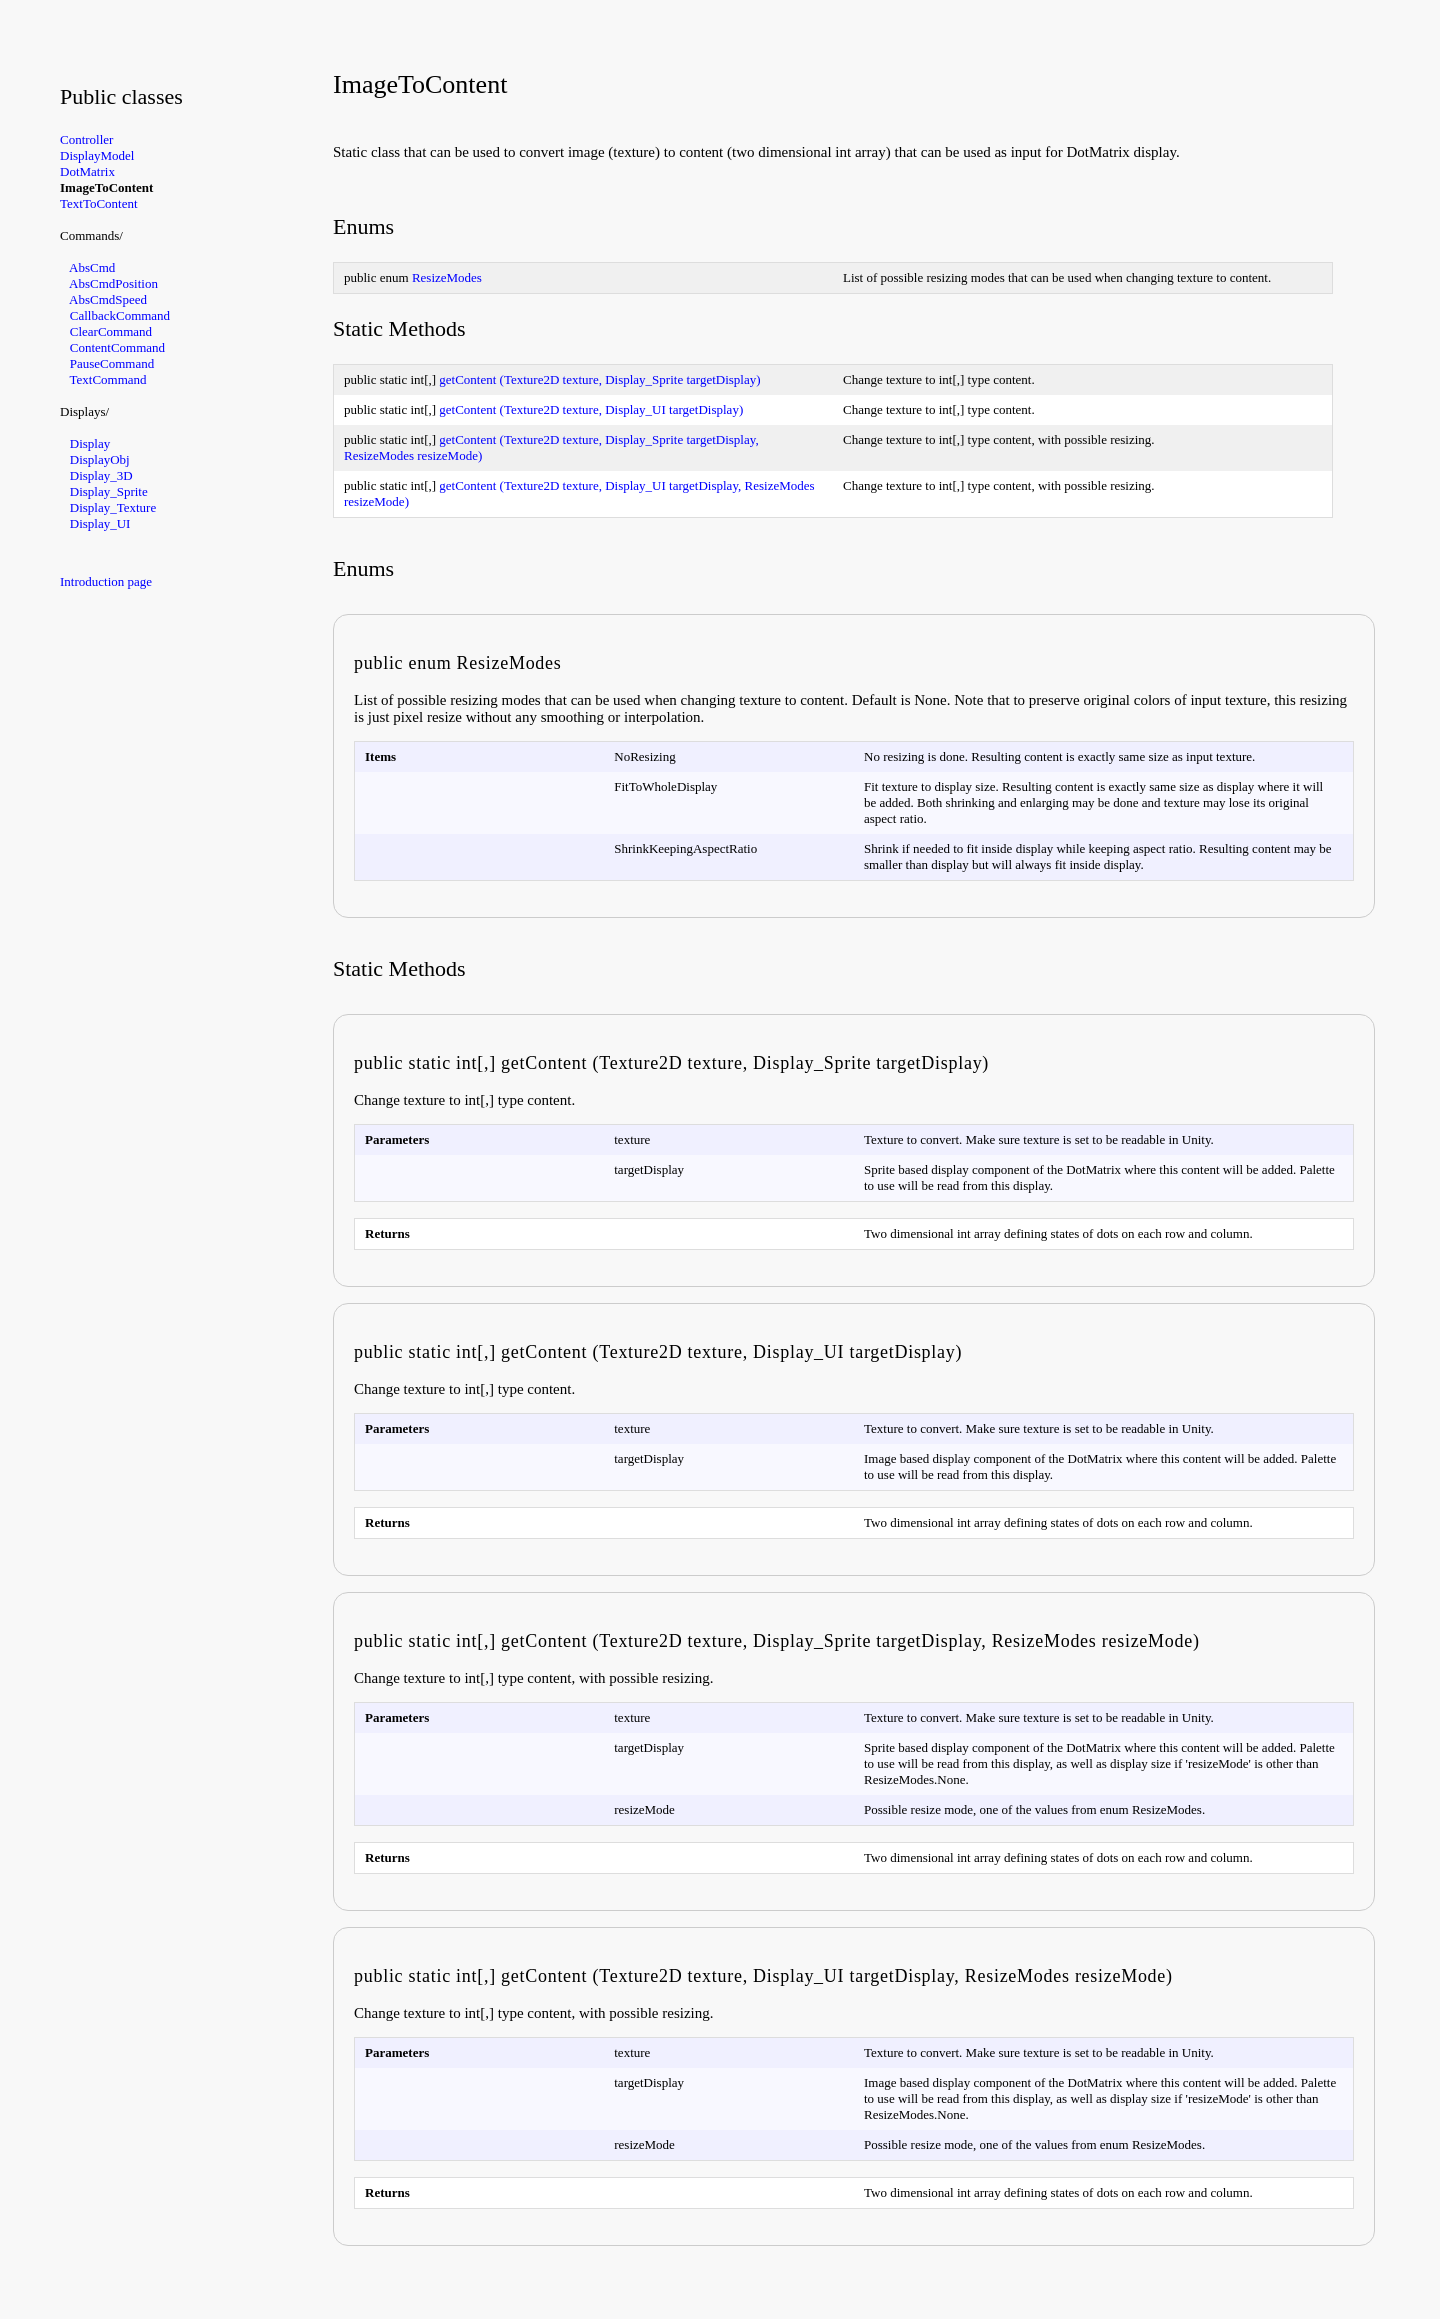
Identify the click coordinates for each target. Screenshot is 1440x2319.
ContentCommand (117, 347)
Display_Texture (113, 507)
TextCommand (108, 379)
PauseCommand (112, 363)
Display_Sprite (109, 491)
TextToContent (99, 203)
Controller (86, 139)
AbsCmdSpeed (108, 299)
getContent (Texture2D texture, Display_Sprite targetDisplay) (599, 379)
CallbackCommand (120, 315)
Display (90, 443)
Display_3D (101, 475)
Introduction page (106, 581)
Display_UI (100, 523)
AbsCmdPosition (113, 283)
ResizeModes (447, 277)
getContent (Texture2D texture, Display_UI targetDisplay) (591, 409)
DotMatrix (87, 171)
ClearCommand (111, 331)
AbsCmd (92, 267)
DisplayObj (100, 459)
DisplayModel (97, 155)
